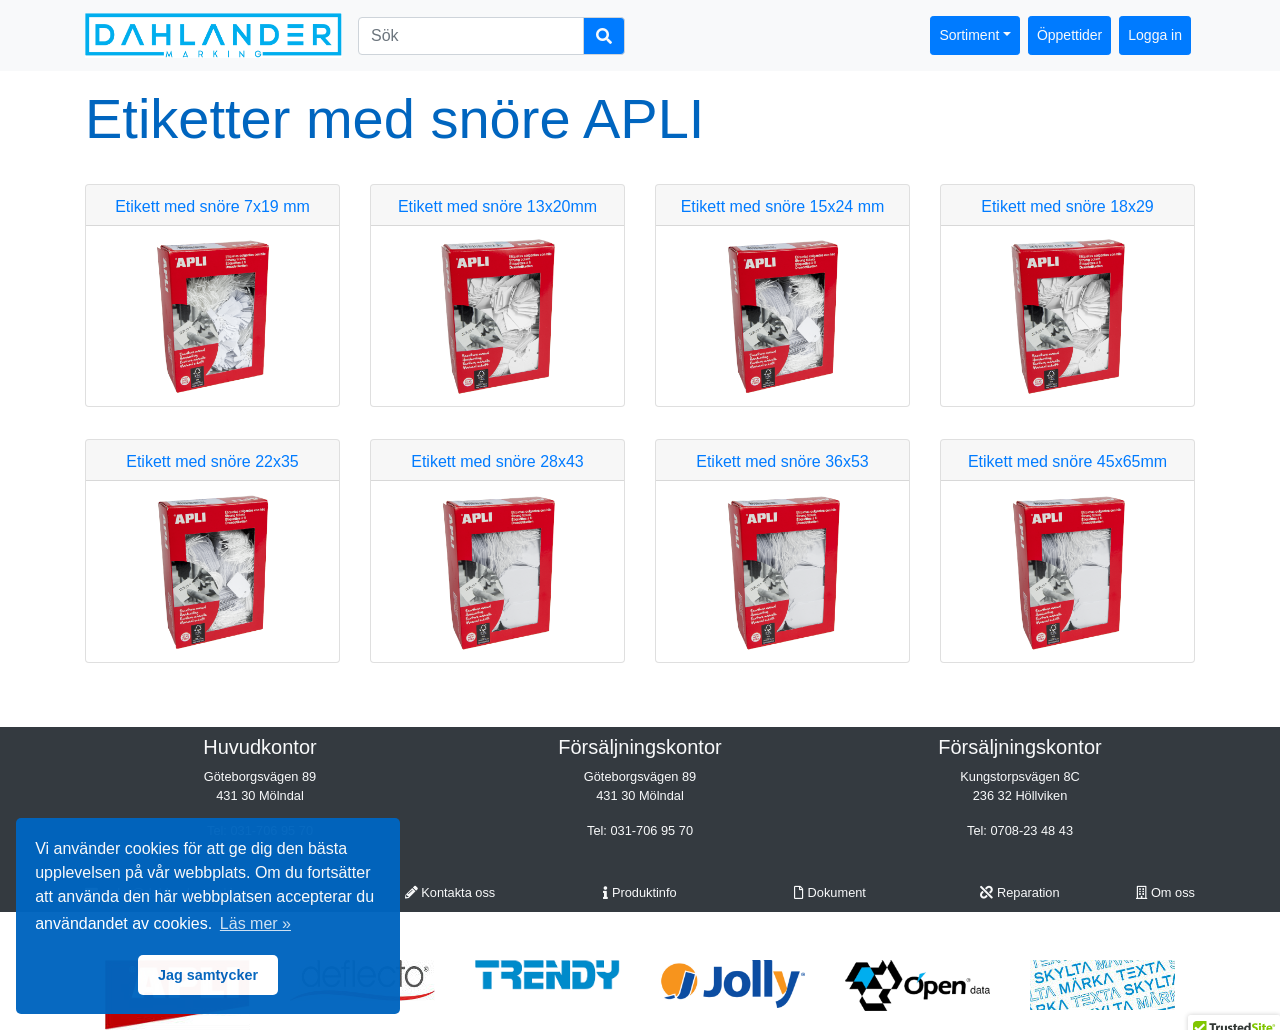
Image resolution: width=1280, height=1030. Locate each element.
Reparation (1019, 892)
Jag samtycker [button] (208, 975)
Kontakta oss (450, 892)
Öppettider (1069, 35)
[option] (547, 975)
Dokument (830, 892)
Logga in (1155, 35)
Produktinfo (639, 892)
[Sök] (471, 36)
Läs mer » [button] (255, 923)
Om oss (1165, 892)
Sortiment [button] (969, 35)
